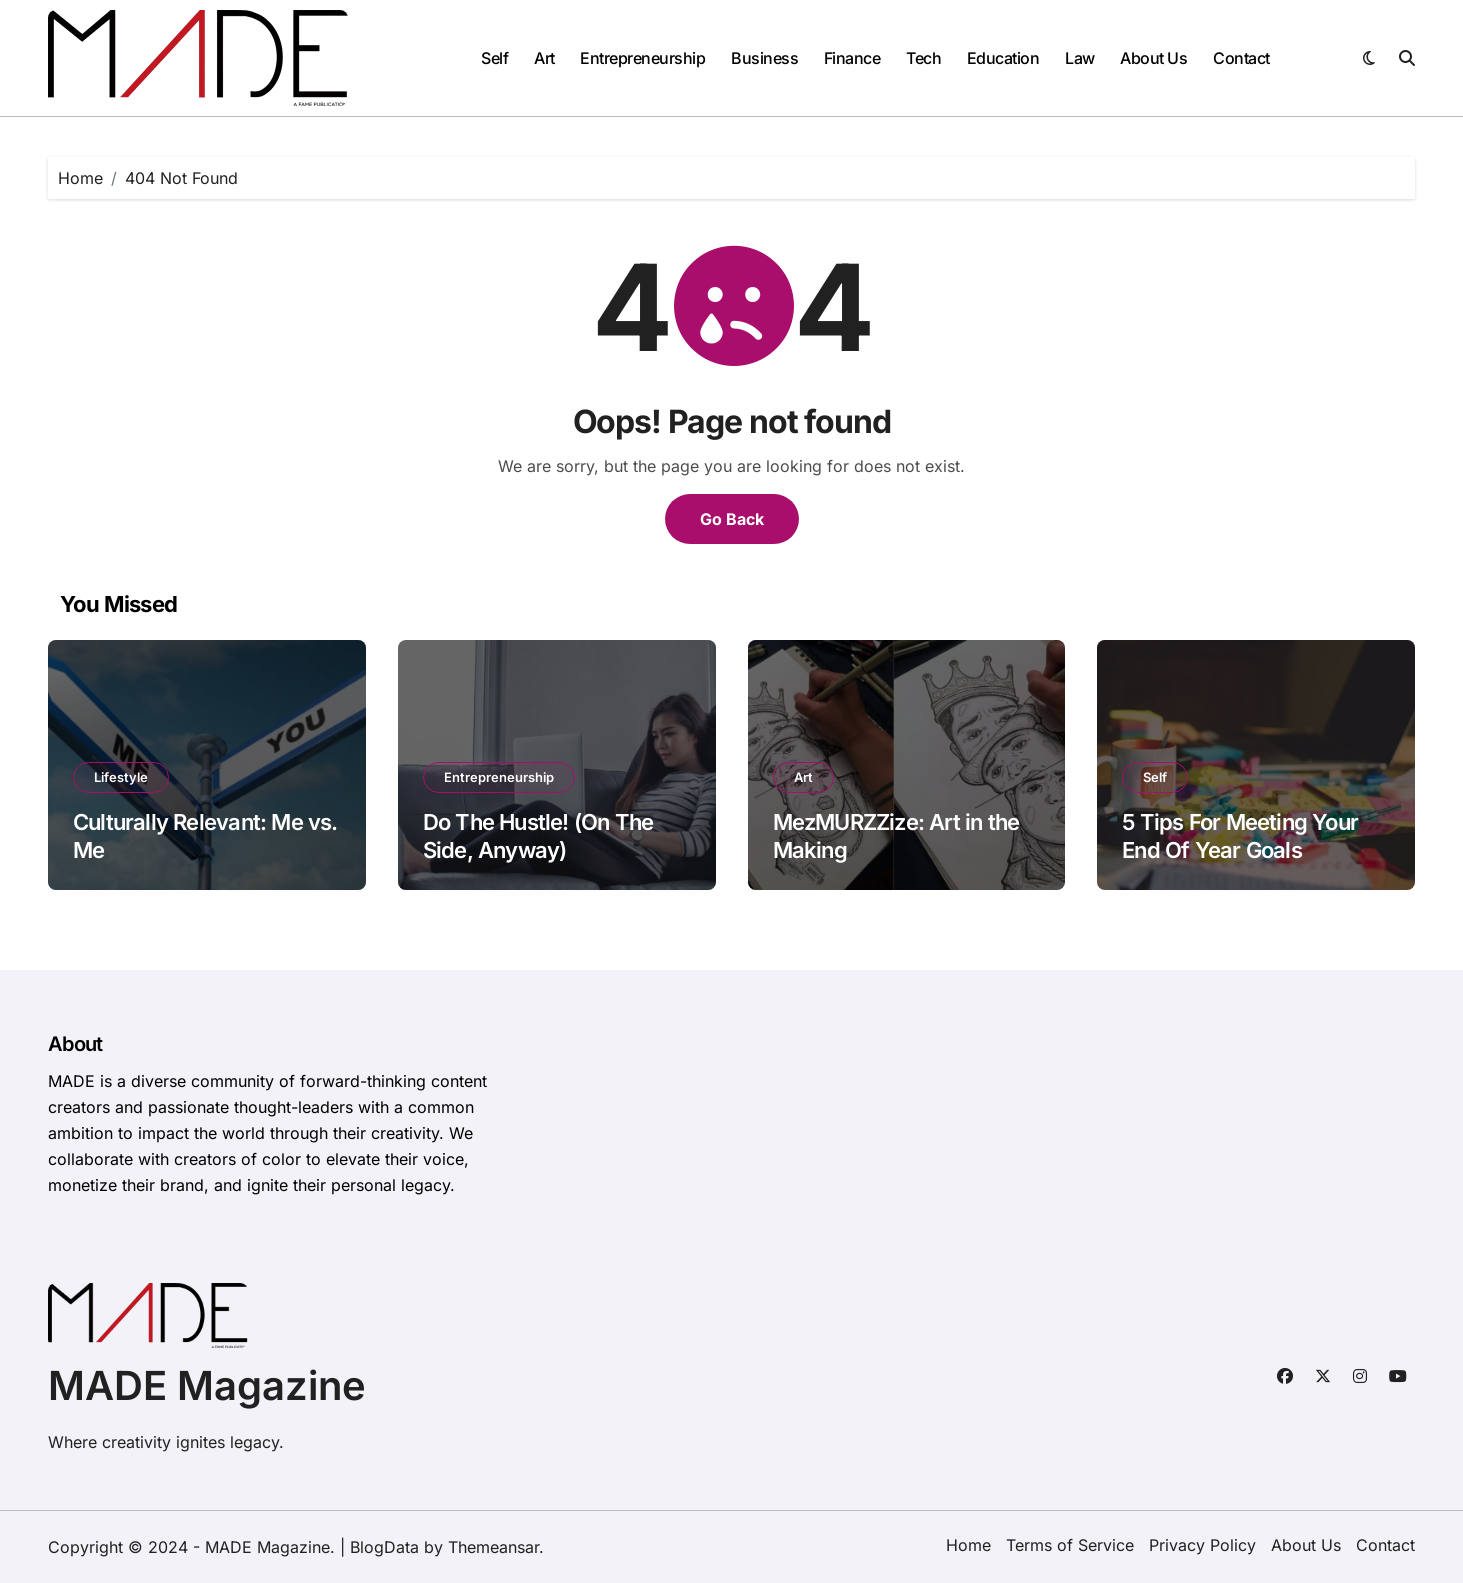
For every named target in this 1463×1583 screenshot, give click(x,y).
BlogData (384, 1547)
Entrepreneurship (642, 58)
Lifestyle (121, 777)
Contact (1241, 58)
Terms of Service (1070, 1545)
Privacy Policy (1202, 1545)
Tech (923, 58)
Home (968, 1545)
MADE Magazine (207, 1385)
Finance (852, 58)
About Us (1153, 58)
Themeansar (493, 1547)
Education (1003, 58)
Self (494, 58)
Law (1080, 58)
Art (544, 58)
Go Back (732, 519)
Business (764, 58)
